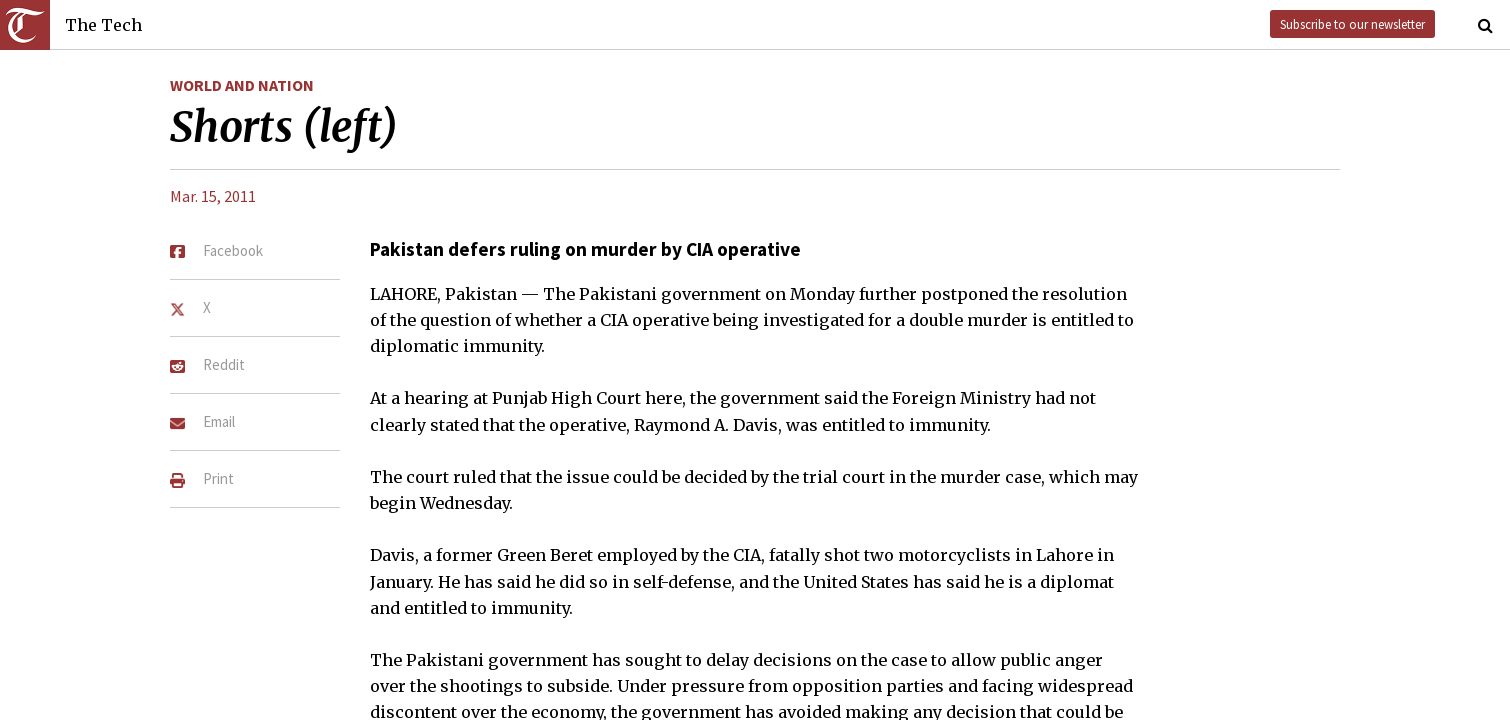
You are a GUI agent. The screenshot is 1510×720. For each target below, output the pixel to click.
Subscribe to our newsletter (1352, 24)
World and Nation (242, 85)
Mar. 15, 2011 (213, 196)
